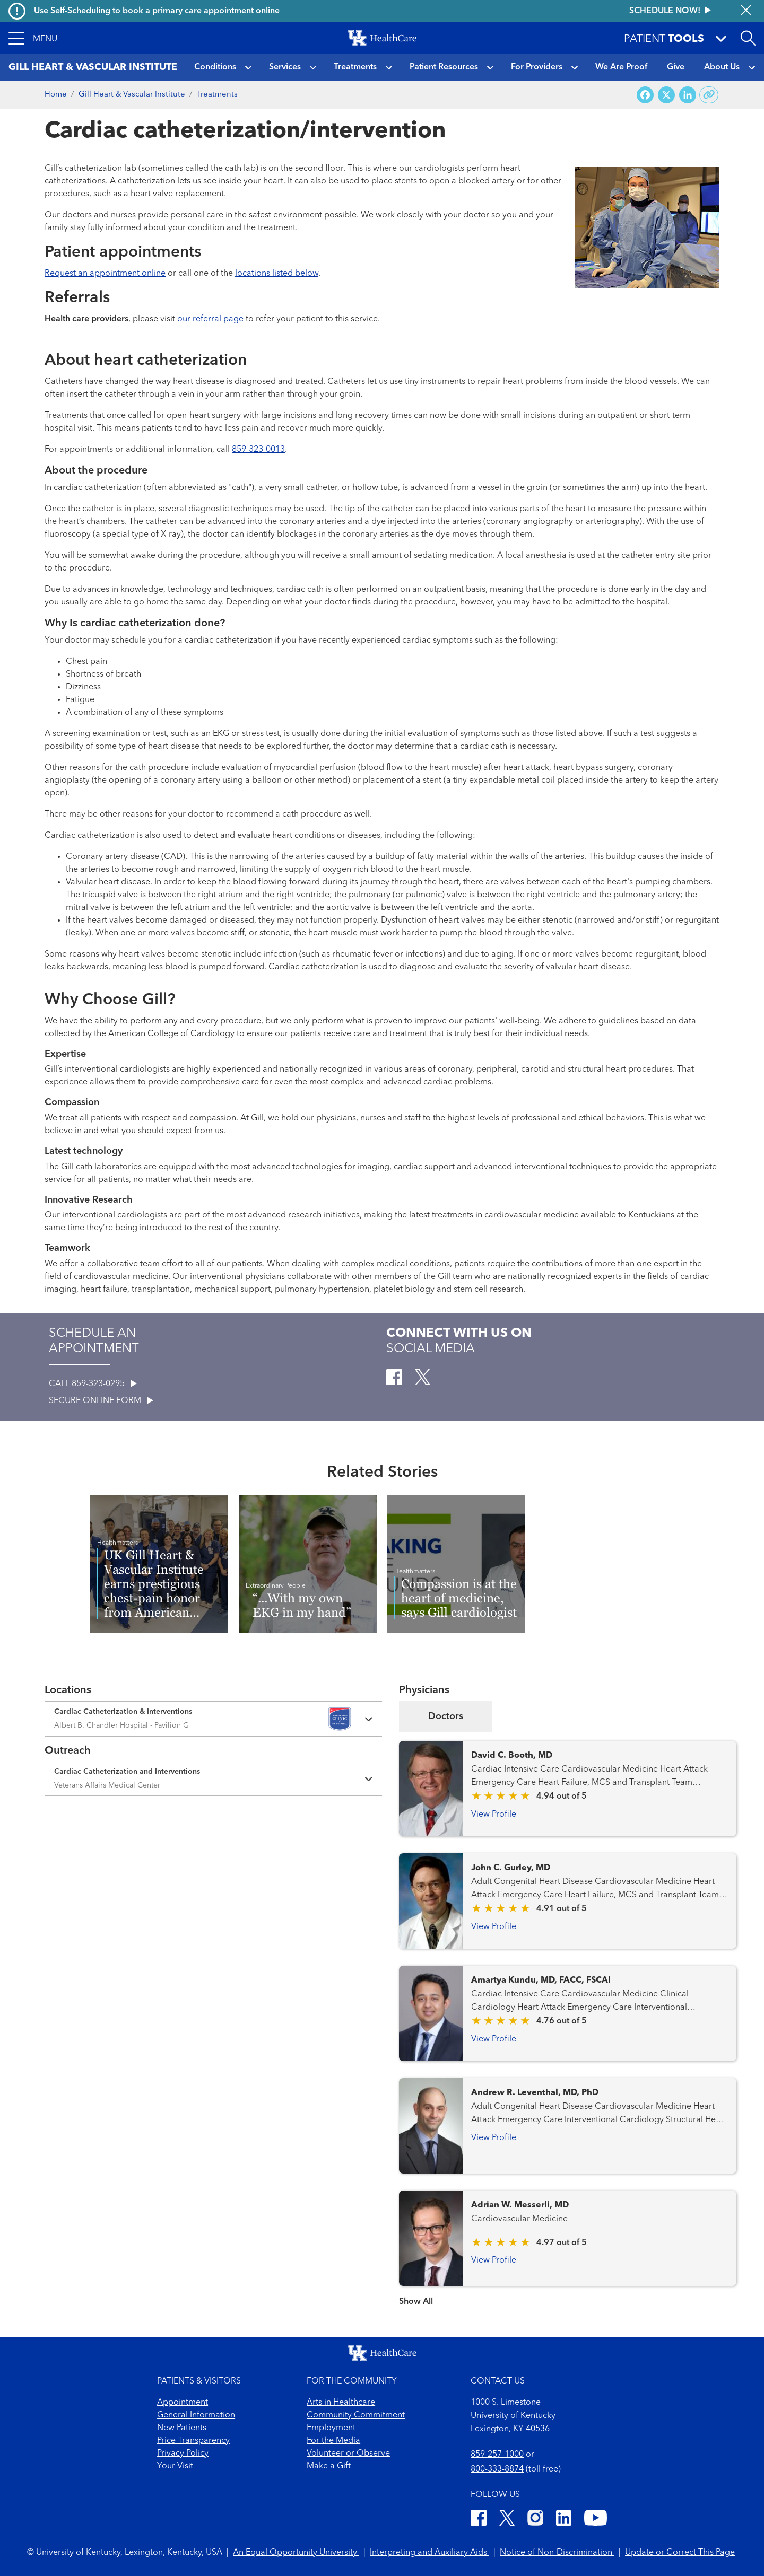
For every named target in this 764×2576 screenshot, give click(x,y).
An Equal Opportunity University (296, 2552)
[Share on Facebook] (645, 95)
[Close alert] (746, 11)
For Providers (536, 67)
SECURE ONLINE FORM (101, 1401)
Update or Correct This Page (680, 2552)
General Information (196, 2415)
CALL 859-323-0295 (93, 1384)
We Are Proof (621, 67)
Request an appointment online (105, 273)
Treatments (355, 67)
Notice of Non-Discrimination (557, 2552)
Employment (331, 2428)
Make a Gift (329, 2466)
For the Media (333, 2441)
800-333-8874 (497, 2469)
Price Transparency (193, 2441)
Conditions (215, 67)
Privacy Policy (183, 2453)
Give (675, 67)
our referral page (210, 319)
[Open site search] (748, 38)
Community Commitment (356, 2415)
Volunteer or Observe (348, 2453)
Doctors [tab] (445, 1716)
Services (285, 67)
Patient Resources (444, 67)
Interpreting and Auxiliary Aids (429, 2552)
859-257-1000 (497, 2454)
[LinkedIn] (563, 2519)
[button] (33, 38)
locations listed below (276, 273)
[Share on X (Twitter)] (666, 95)
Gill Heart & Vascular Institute (132, 95)
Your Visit (175, 2466)
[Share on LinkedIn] (687, 95)
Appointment (182, 2402)
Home (56, 95)
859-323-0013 (258, 449)
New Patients (181, 2428)
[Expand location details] (213, 1719)
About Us (722, 67)
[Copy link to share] (709, 94)
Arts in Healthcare (341, 2402)
